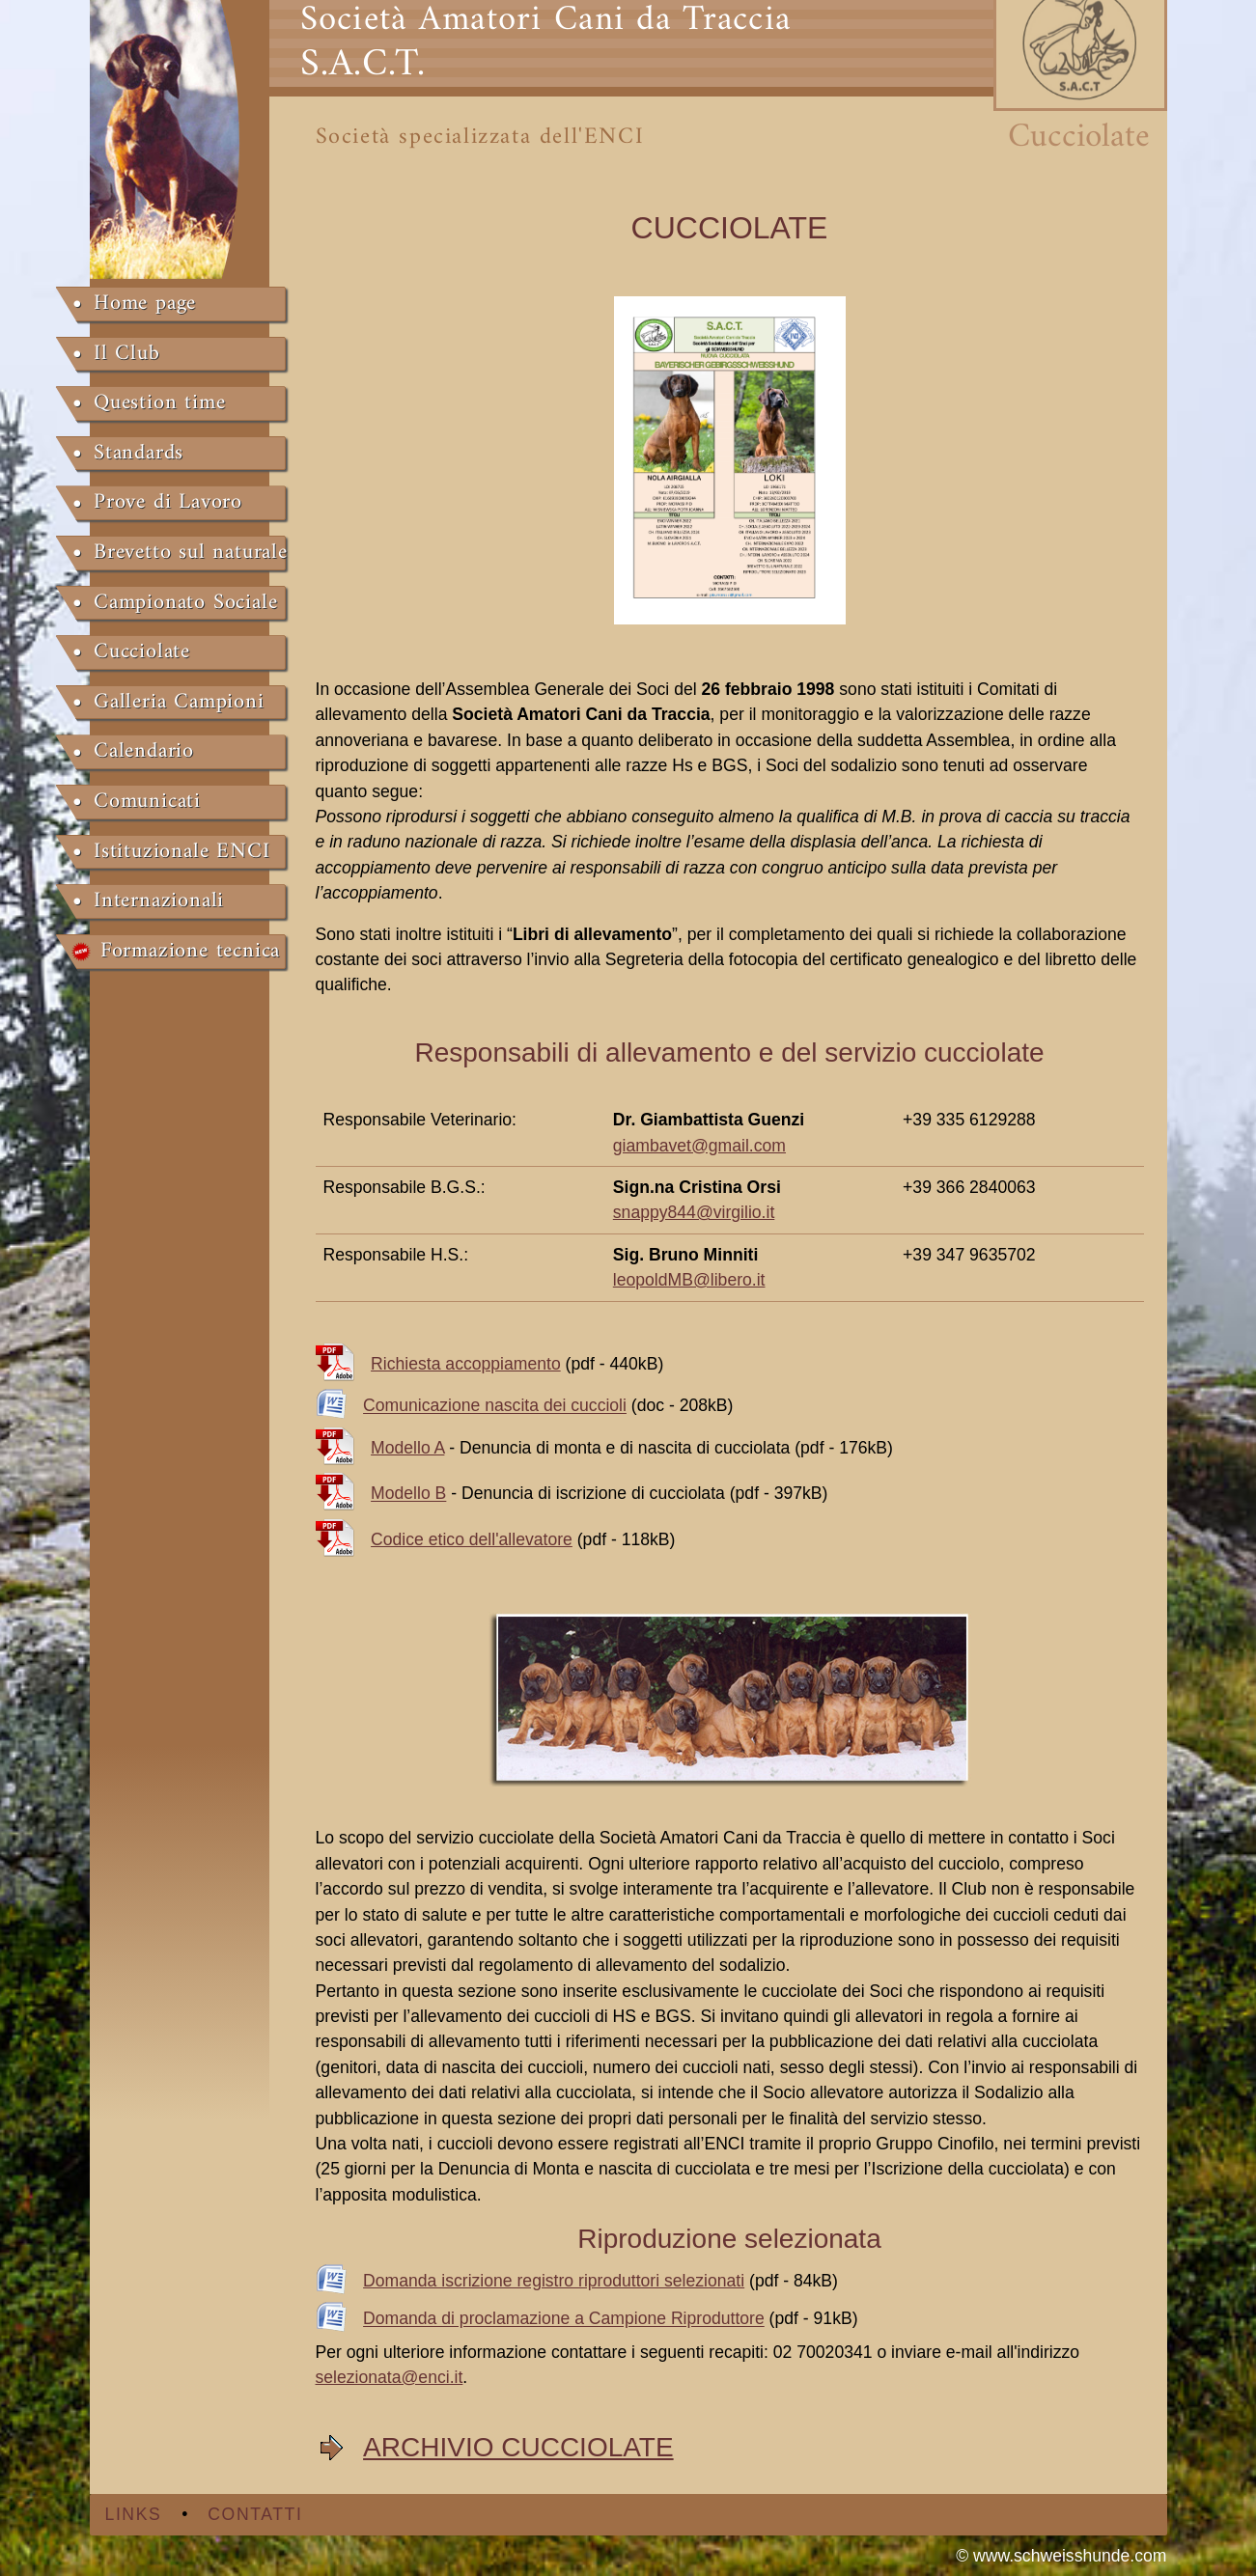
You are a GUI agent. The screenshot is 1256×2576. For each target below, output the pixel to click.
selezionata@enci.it (389, 2377)
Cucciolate (142, 652)
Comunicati (147, 802)
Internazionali (159, 901)
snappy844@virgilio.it (694, 1212)
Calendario (144, 751)
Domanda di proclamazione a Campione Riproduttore (564, 2319)
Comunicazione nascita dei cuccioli (495, 1406)
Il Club (127, 354)
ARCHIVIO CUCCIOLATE (518, 2447)
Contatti (255, 2514)
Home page (145, 304)
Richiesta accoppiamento (466, 1363)
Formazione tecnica (190, 951)
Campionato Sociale (185, 603)
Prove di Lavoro (168, 502)
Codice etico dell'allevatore (471, 1539)
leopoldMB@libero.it (689, 1279)
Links (133, 2514)
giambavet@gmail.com (699, 1145)
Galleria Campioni (179, 702)
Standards (138, 453)
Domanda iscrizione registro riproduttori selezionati (553, 2280)
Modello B (408, 1494)
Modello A (407, 1447)
